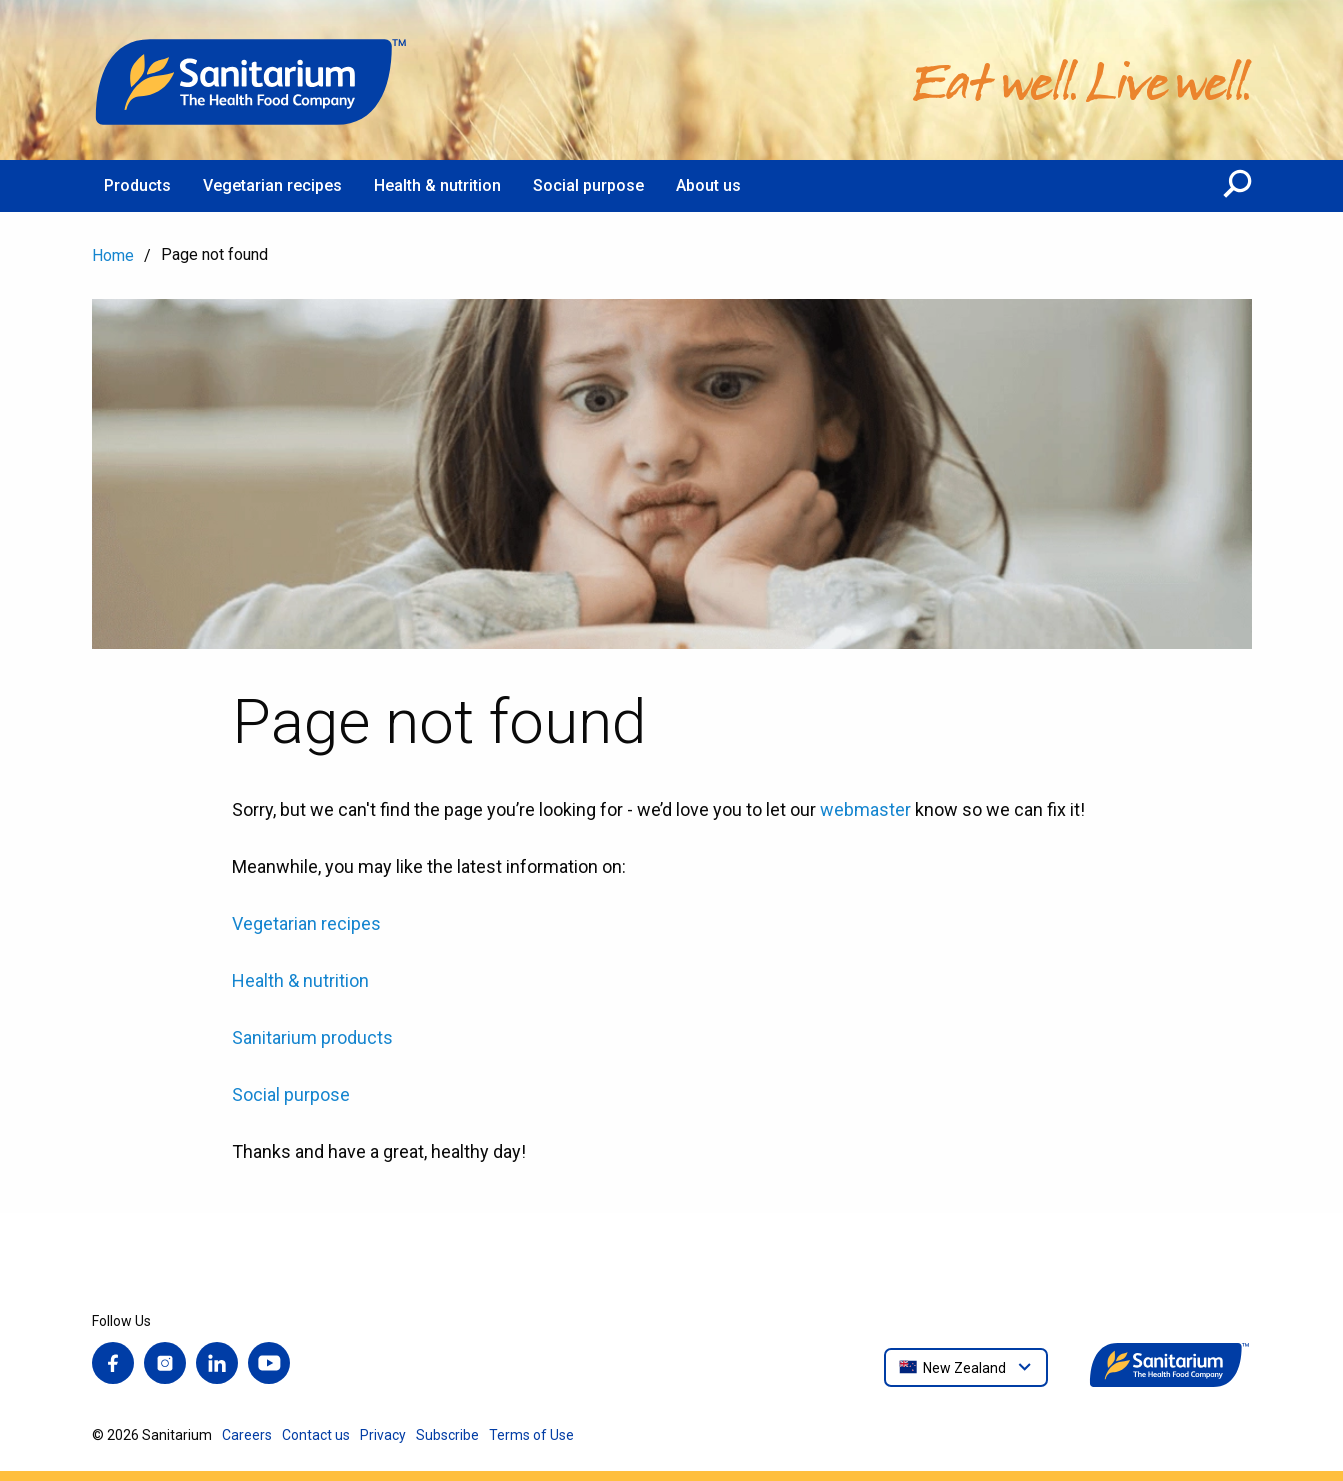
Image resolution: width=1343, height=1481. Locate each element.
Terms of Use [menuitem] (531, 1435)
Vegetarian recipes (306, 923)
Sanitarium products (312, 1037)
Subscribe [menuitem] (447, 1435)
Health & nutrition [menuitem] (437, 185)
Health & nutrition (300, 980)
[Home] (252, 80)
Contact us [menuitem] (316, 1435)
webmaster (865, 809)
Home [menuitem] (113, 255)
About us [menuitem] (708, 185)
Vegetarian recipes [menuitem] (272, 185)
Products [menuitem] (137, 185)
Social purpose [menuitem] (588, 185)
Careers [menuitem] (247, 1435)
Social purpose (291, 1094)
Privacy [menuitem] (383, 1435)
